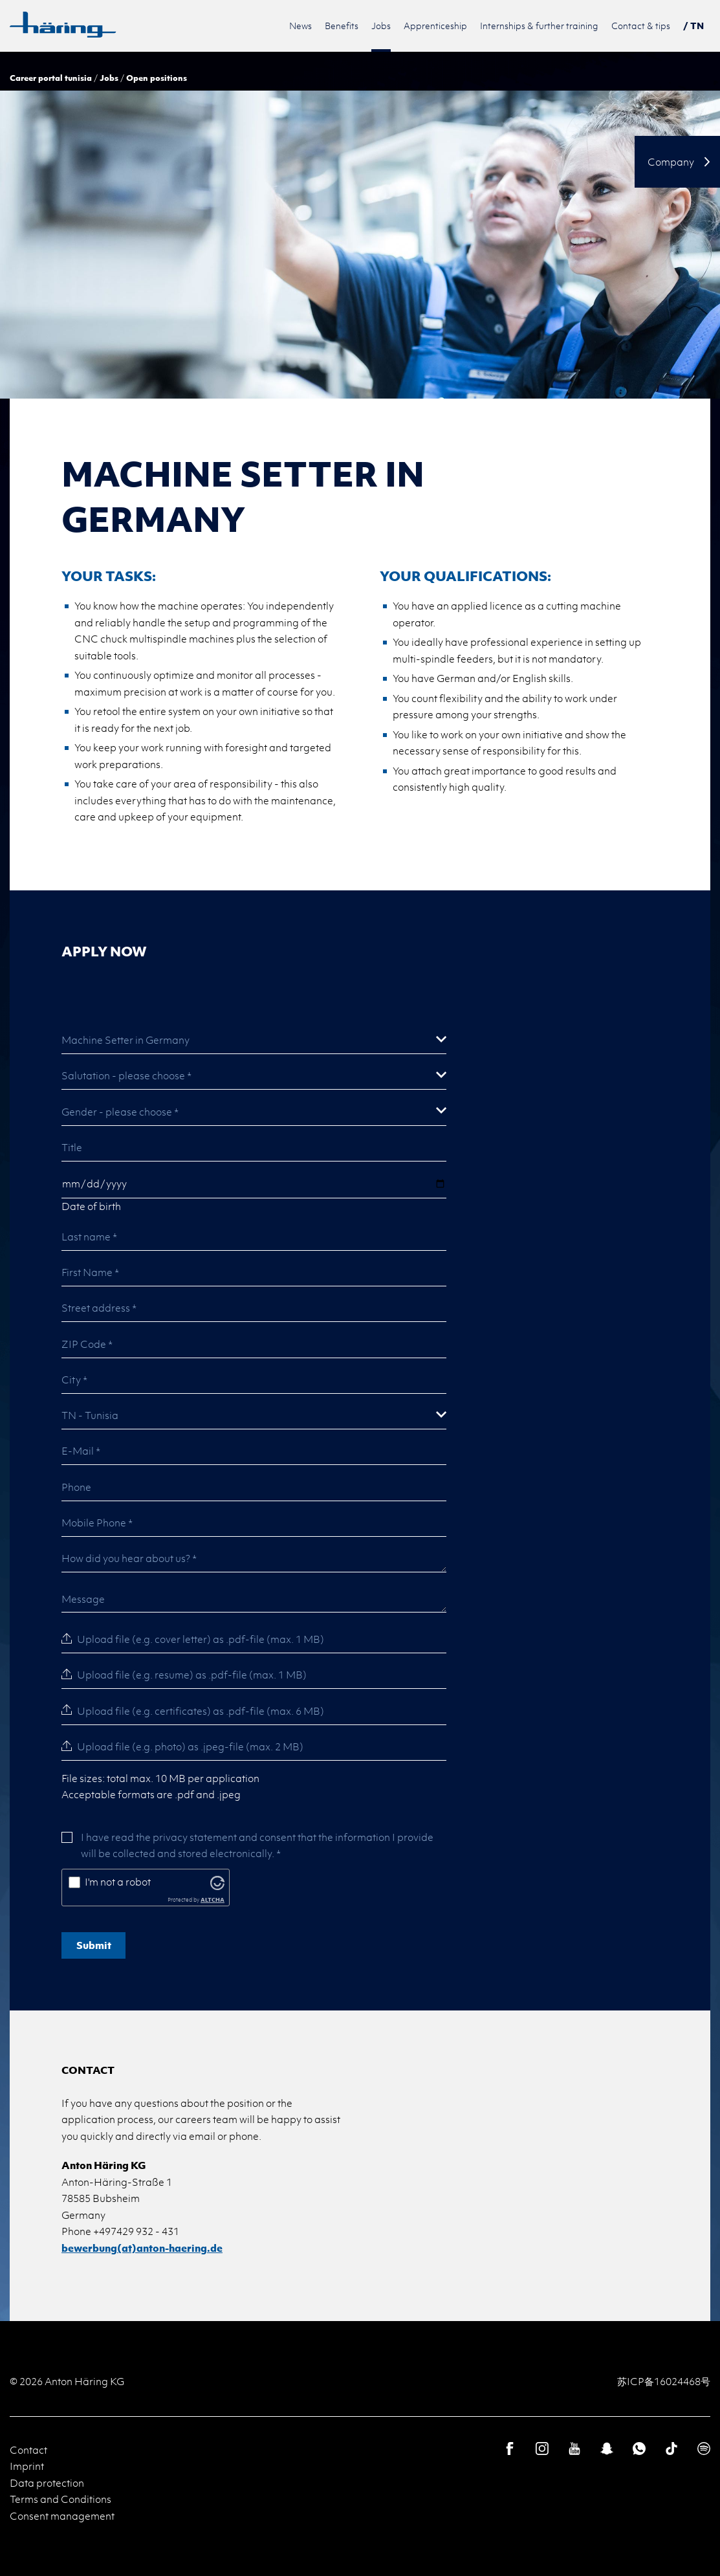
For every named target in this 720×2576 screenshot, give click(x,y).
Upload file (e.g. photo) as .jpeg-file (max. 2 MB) (190, 1746)
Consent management (62, 2516)
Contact (28, 2450)
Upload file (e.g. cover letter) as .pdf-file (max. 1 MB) (200, 1639)
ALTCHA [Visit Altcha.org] (212, 1899)
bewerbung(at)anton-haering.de (142, 2248)
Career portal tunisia (51, 77)
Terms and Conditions (60, 2499)
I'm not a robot (118, 1882)
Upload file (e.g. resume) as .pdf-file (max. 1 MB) (192, 1675)
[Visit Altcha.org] (217, 1882)
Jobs (109, 77)
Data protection (47, 2483)
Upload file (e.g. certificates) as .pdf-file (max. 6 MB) (200, 1711)
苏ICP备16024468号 (663, 2381)
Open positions (156, 77)
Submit (93, 1945)
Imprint (27, 2466)
